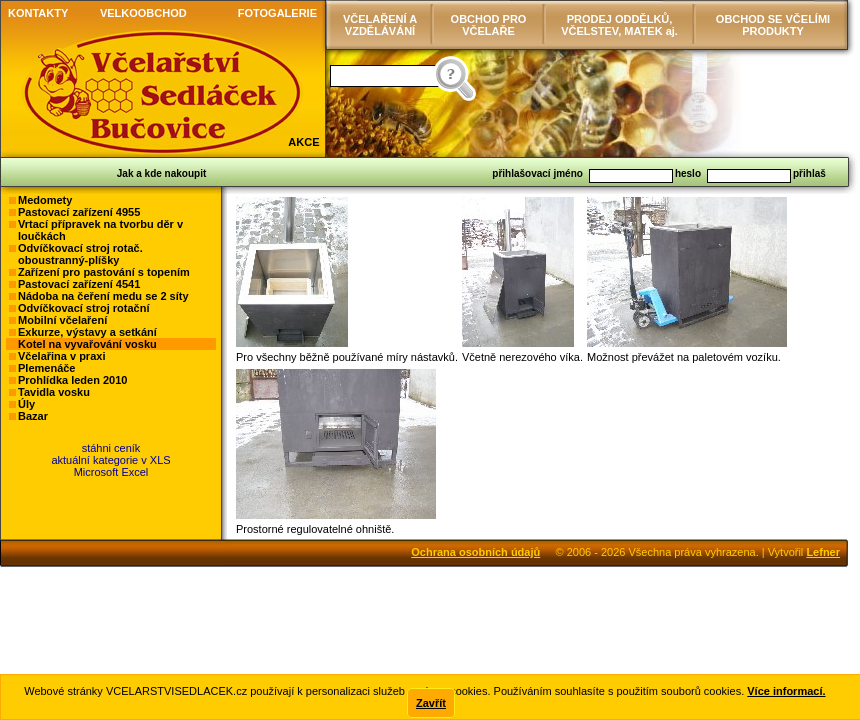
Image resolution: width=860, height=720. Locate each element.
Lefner (823, 552)
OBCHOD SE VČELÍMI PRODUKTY (773, 25)
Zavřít (431, 703)
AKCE (303, 142)
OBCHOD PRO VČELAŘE (489, 25)
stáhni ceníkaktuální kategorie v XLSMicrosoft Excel (110, 460)
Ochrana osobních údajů (475, 552)
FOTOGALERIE (277, 13)
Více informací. (786, 691)
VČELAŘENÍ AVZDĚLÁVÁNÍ (380, 25)
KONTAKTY (38, 13)
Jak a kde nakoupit (161, 173)
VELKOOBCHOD (143, 13)
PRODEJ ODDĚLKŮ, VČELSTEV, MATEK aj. (619, 25)
